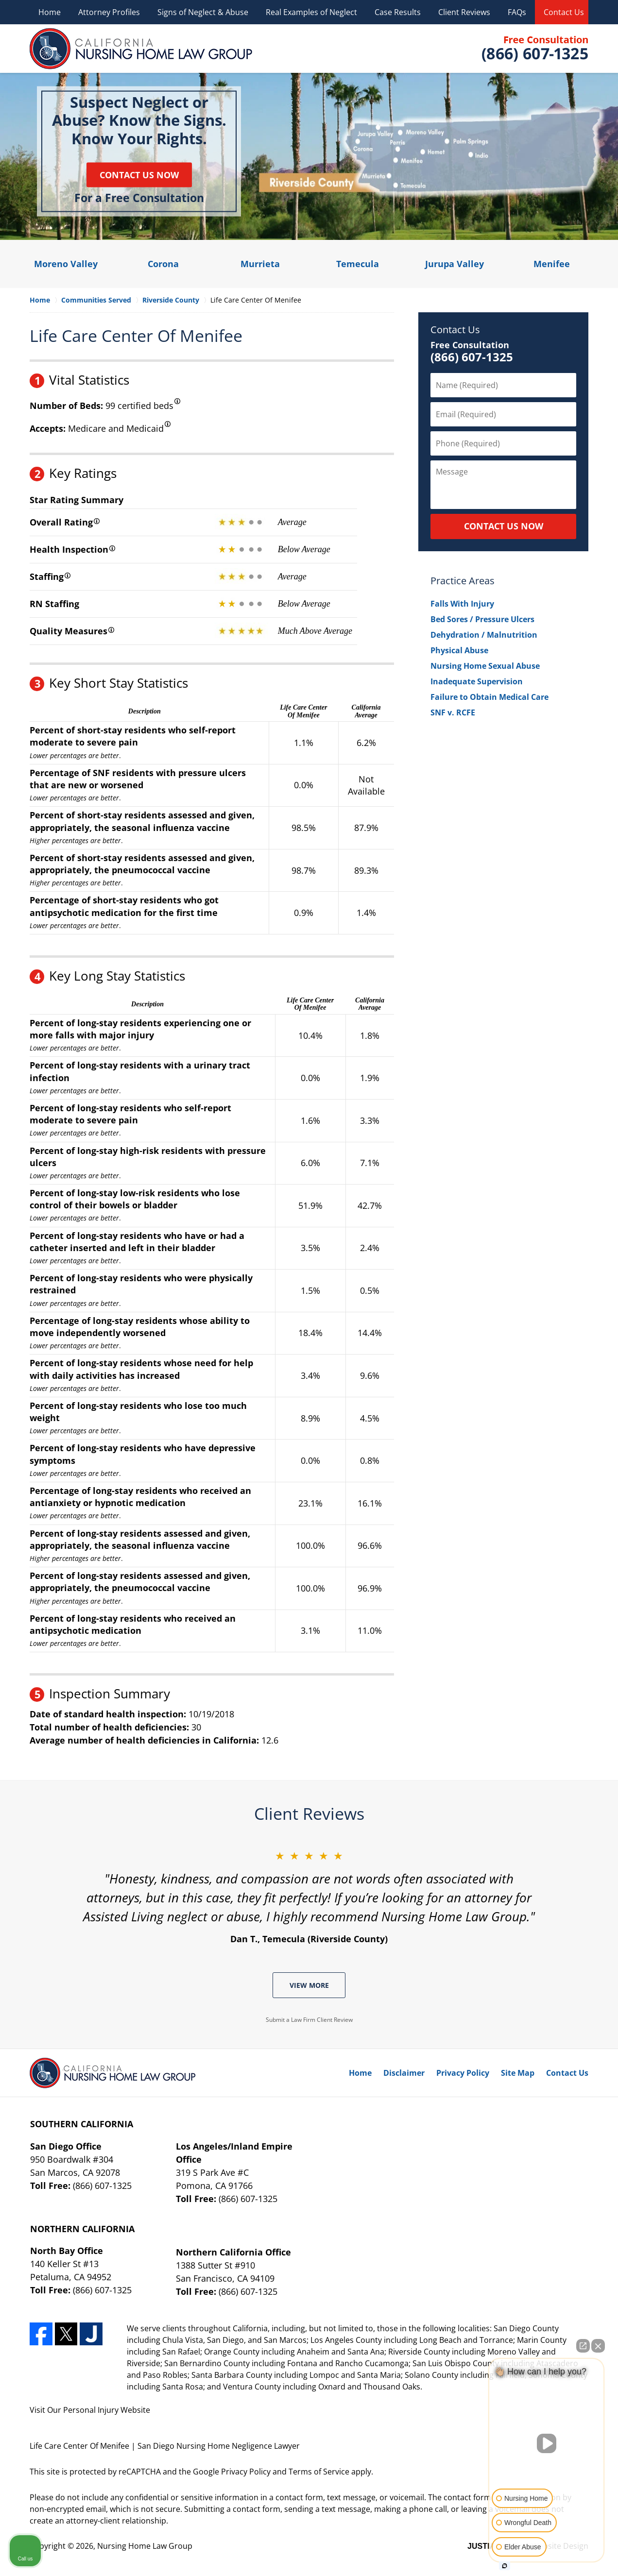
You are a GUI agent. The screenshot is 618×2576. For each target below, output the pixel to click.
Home (49, 12)
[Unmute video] (546, 2443)
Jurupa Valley (454, 264)
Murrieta (260, 264)
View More (309, 1985)
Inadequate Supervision (476, 681)
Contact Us (564, 12)
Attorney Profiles (109, 12)
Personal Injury (91, 2410)
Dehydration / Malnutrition (483, 634)
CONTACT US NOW (503, 526)
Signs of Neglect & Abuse (202, 12)
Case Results (398, 12)
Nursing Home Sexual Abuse (485, 666)
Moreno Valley (66, 264)
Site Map (517, 2073)
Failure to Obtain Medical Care (489, 697)
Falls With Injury (462, 603)
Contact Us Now (139, 174)
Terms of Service (319, 2471)
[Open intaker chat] (504, 2565)
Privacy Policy (462, 2073)
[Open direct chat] (583, 2346)
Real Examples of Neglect (311, 12)
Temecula (357, 264)
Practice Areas (462, 580)
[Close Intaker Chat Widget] (598, 2346)
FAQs (517, 12)
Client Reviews (464, 12)
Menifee (551, 264)
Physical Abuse (459, 650)
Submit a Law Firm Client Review (309, 2020)
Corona (163, 264)
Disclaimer (404, 2073)
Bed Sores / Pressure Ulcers (482, 619)
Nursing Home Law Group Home (141, 48)
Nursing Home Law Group (144, 2546)
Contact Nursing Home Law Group (534, 49)
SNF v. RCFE (452, 712)
